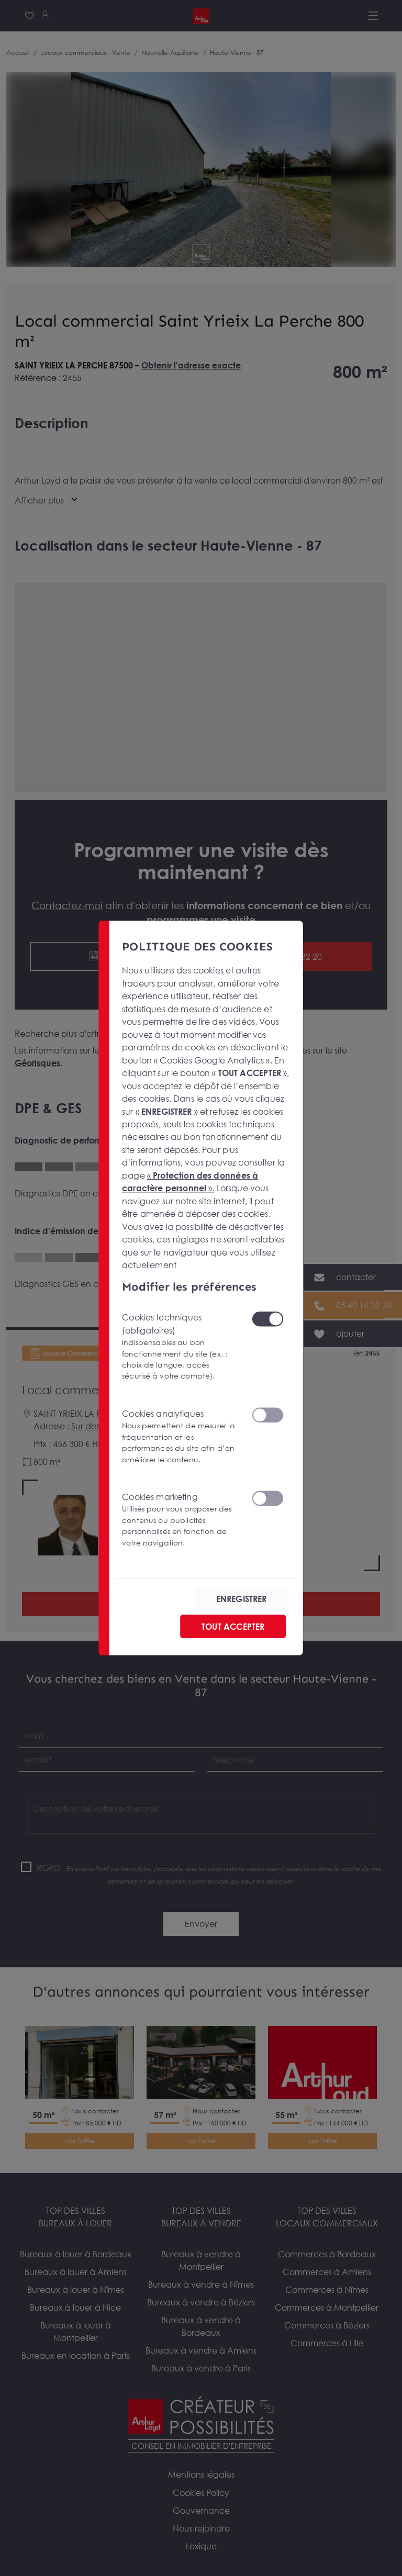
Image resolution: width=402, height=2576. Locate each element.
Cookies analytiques (180, 1436)
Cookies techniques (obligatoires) (180, 1347)
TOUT (233, 1626)
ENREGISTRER (241, 1599)
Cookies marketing (180, 1520)
